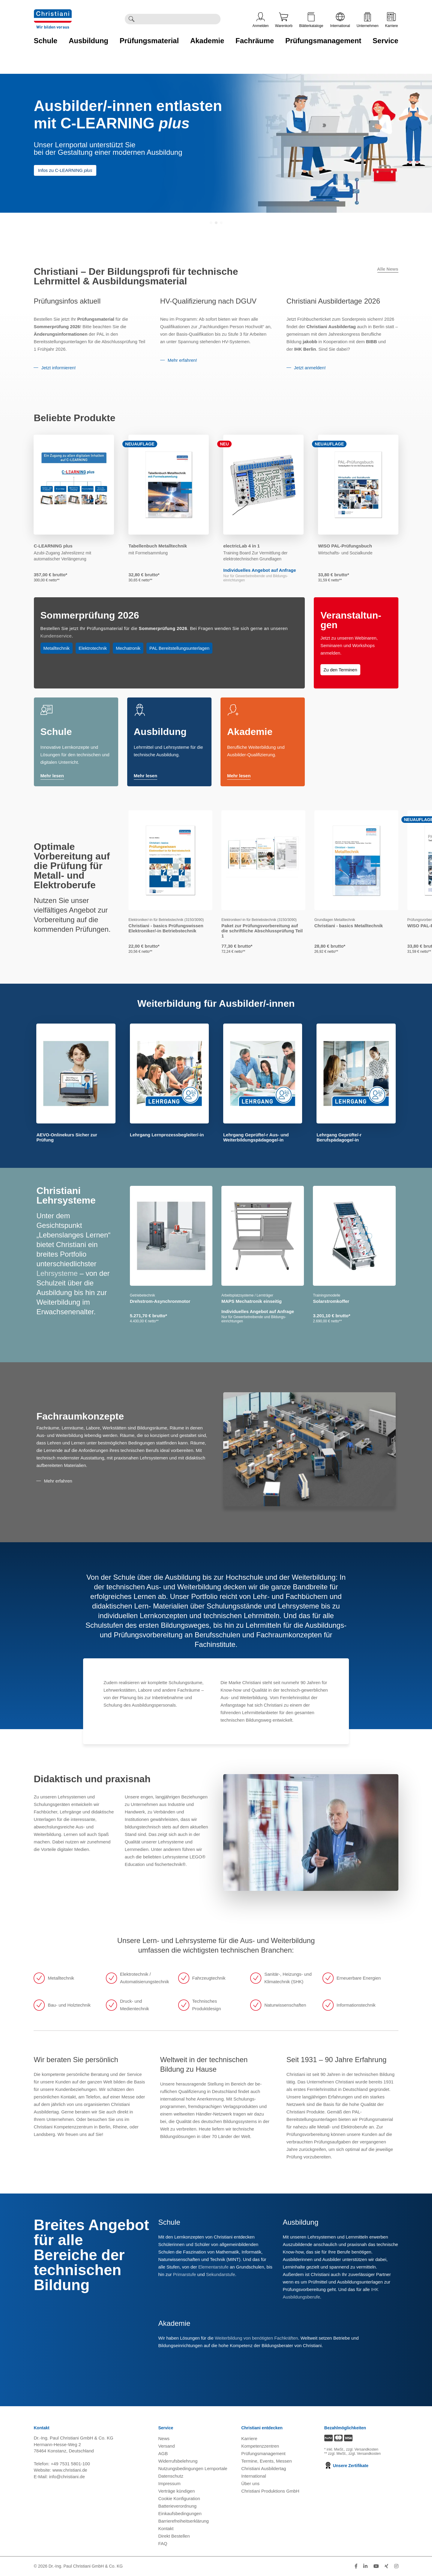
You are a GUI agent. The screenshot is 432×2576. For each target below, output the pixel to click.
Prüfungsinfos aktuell (67, 301)
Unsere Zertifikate (346, 2465)
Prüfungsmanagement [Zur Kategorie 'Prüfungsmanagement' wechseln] (323, 41)
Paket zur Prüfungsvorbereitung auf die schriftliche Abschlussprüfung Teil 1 (262, 930)
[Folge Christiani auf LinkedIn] (365, 2566)
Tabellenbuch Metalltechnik (157, 545)
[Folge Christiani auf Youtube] (376, 2566)
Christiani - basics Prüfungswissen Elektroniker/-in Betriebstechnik (165, 928)
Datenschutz (170, 2476)
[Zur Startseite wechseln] (53, 13)
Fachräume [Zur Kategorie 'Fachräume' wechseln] (255, 41)
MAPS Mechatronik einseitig (251, 1301)
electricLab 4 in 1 (241, 545)
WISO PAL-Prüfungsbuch (345, 545)
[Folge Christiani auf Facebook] (356, 2566)
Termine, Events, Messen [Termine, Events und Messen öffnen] (266, 2461)
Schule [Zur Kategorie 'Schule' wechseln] (46, 41)
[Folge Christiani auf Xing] (386, 2566)
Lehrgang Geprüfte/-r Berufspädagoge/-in (339, 1137)
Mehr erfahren (58, 1480)
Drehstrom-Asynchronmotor (160, 1301)
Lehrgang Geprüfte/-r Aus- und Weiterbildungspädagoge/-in (256, 1137)
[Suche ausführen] (131, 19)
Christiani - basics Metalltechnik (348, 925)
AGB (163, 2453)
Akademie (249, 731)
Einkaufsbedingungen (180, 2513)
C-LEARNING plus (53, 545)
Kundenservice (56, 635)
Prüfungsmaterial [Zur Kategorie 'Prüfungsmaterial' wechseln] (149, 41)
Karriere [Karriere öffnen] (391, 20)
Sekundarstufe (220, 2274)
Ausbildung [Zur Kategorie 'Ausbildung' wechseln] (88, 41)
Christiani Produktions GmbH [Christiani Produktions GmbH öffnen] (270, 2491)
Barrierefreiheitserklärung (183, 2521)
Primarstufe (184, 2274)
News (164, 2438)
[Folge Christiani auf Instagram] (396, 2566)
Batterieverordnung (177, 2506)
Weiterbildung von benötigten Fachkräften (256, 2338)
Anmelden (261, 20)
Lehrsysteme (56, 1273)
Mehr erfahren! (182, 360)
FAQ (162, 2543)
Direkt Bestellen (174, 2536)
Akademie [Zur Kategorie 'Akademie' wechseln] (207, 41)
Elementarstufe (213, 2266)
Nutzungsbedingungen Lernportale (192, 2468)
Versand (166, 2446)
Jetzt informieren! (58, 367)
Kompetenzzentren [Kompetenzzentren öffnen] (260, 2446)
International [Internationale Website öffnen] (340, 20)
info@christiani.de (67, 2476)
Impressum (169, 2483)
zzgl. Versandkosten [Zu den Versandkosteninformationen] (362, 2449)
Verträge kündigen (176, 2491)
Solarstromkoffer (331, 1301)
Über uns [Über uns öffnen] (250, 2483)
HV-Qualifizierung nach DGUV (208, 301)
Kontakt (166, 2528)
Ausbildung (160, 731)
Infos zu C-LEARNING (65, 170)
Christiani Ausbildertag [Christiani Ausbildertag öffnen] (263, 2468)
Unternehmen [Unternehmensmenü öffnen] (368, 20)
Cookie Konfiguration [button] (179, 2498)
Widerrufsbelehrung (178, 2461)
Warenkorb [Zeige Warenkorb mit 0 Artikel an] (283, 20)
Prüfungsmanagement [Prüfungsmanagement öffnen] (263, 2453)
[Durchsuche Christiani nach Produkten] (179, 19)
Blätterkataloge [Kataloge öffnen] (311, 20)
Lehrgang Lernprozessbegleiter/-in (167, 1134)
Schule (56, 731)
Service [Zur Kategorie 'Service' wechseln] (385, 41)
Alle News (387, 268)
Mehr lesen (52, 776)
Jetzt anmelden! (310, 367)
